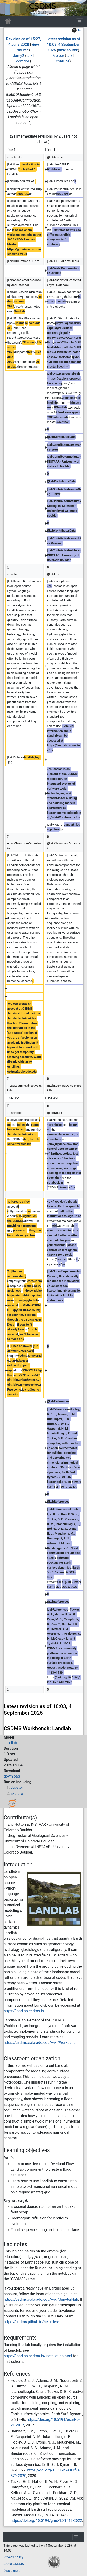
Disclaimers (11, 2571)
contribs (23, 61)
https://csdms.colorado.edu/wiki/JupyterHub (41, 2299)
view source (68, 50)
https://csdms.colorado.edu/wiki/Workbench (40, 2042)
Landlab (10, 1743)
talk (29, 55)
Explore (17, 1793)
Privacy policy (13, 2557)
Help (77, 30)
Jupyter (17, 1787)
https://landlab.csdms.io (24, 2011)
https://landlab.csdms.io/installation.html (38, 2356)
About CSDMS (13, 2564)
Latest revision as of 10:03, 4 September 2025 (63, 44)
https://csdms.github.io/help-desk (32, 2322)
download (12, 1776)
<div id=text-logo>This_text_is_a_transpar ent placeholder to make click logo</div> (7, 8)
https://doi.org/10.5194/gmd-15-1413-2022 (46, 2520)
